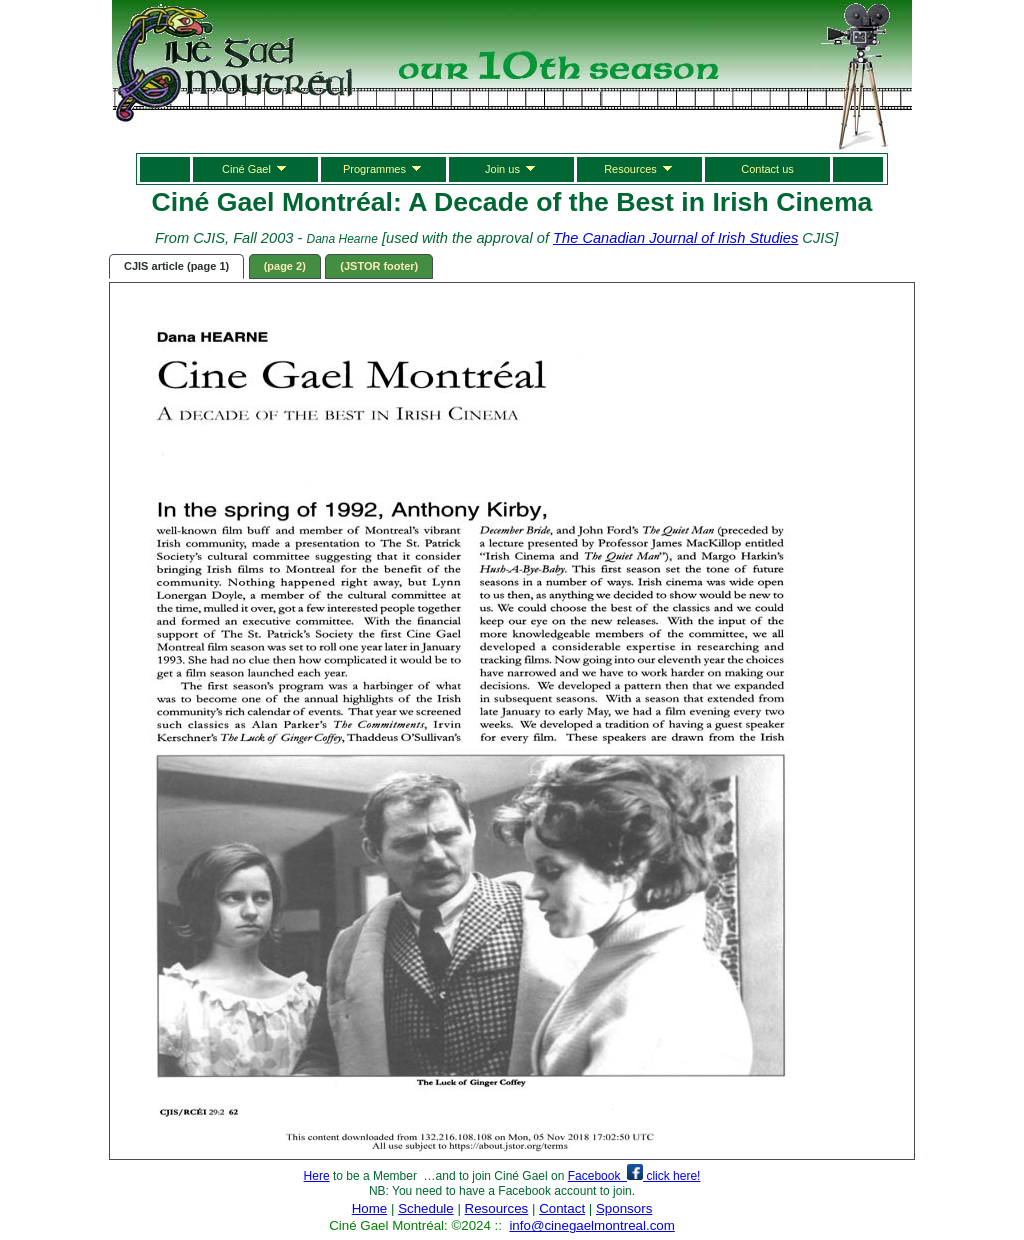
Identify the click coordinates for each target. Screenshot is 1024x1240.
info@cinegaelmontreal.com (591, 1225)
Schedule (426, 1208)
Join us (511, 168)
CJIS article (176, 266)
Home (370, 1208)
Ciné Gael (255, 168)
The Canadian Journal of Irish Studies (675, 238)
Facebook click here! (634, 1176)
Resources (639, 168)
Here (317, 1176)
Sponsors (624, 1208)
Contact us (767, 169)
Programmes (383, 168)
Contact (562, 1208)
